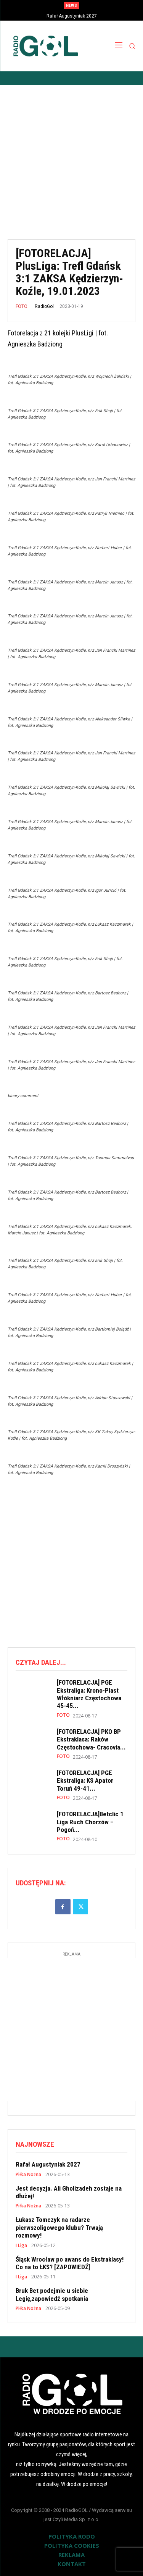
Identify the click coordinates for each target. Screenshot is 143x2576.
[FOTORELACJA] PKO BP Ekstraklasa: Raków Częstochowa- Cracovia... (91, 1739)
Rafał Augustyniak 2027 (72, 16)
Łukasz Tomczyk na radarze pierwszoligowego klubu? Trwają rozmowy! (59, 2227)
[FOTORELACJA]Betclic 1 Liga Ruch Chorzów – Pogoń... (90, 1821)
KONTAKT (72, 2564)
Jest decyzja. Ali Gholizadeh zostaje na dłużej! (69, 2192)
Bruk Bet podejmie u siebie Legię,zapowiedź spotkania (52, 2294)
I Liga (21, 2245)
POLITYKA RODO (71, 2536)
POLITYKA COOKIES (71, 2545)
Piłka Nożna (28, 2174)
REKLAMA (71, 2554)
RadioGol (44, 306)
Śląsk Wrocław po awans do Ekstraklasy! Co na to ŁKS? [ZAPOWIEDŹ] (70, 2263)
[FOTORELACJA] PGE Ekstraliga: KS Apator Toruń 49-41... (85, 1780)
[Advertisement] (71, 156)
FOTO (21, 306)
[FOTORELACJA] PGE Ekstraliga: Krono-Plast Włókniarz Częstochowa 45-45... (89, 1694)
